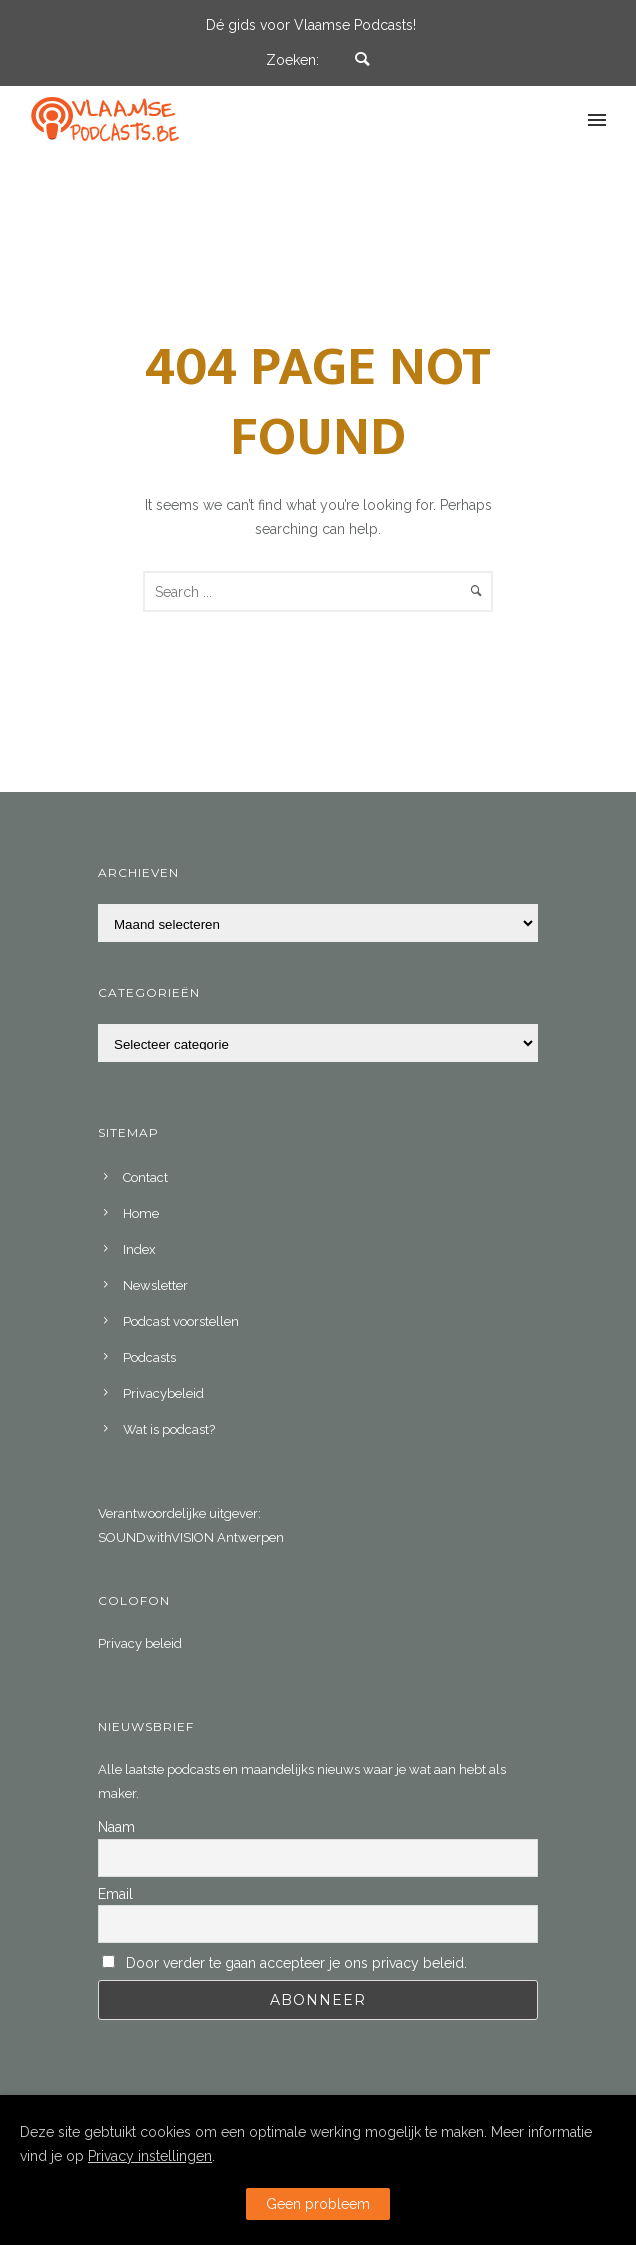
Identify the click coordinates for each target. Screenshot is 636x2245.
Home (141, 1213)
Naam (116, 1827)
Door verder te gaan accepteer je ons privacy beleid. (296, 1963)
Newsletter (155, 1285)
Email (115, 1894)
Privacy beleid (140, 1643)
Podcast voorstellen (181, 1321)
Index (139, 1249)
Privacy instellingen (150, 2156)
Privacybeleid (163, 1393)
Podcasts (149, 1357)
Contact (145, 1177)
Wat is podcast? (169, 1429)
